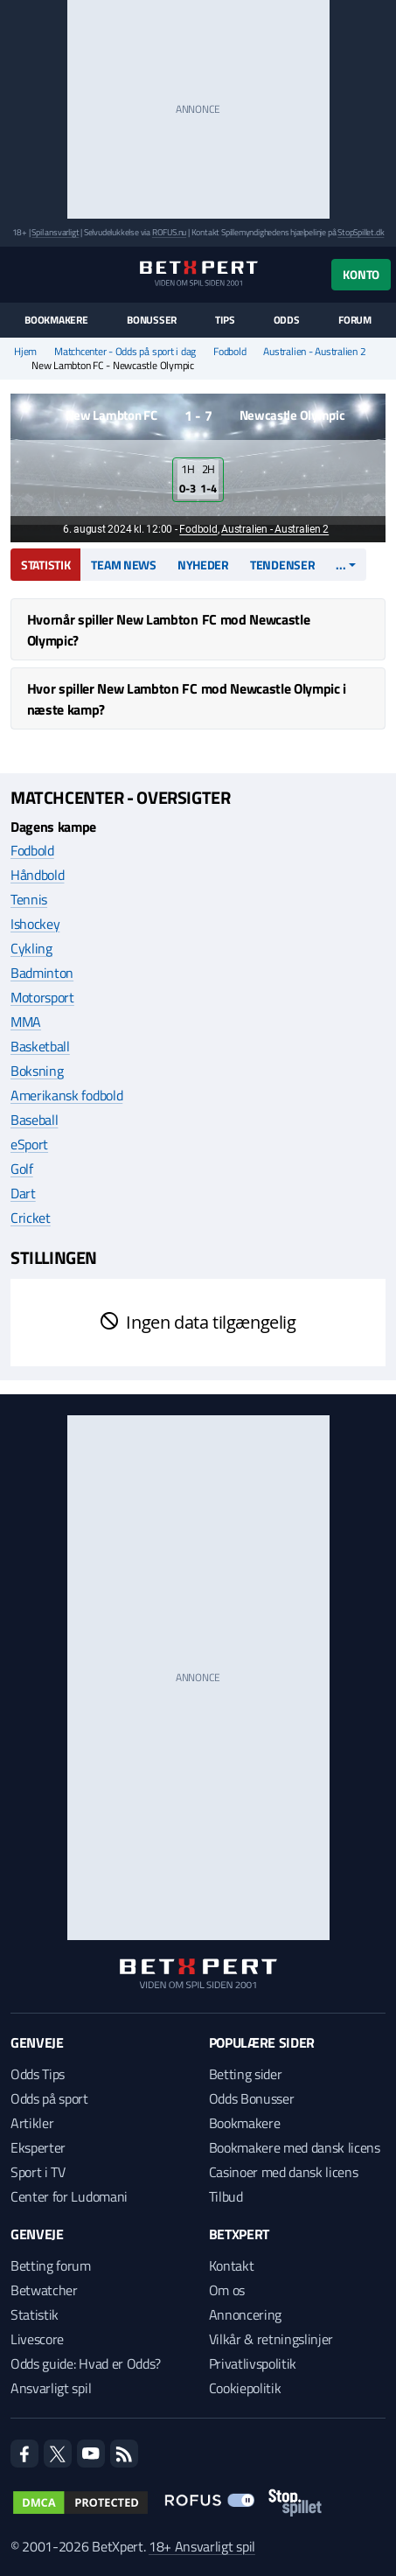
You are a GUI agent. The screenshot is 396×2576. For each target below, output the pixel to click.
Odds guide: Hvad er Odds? (85, 2363)
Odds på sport (49, 2098)
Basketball (40, 1046)
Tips (224, 320)
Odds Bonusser (252, 2098)
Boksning (36, 1070)
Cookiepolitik (245, 2387)
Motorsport (42, 997)
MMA (25, 1021)
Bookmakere (56, 320)
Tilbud (226, 2196)
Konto (361, 274)
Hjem (25, 352)
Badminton (41, 972)
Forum (355, 320)
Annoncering (245, 2314)
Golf (21, 1168)
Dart (23, 1193)
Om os (227, 2289)
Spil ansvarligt (55, 232)
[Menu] (19, 274)
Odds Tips (37, 2073)
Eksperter (38, 2147)
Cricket (30, 1217)
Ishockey (34, 923)
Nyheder (203, 564)
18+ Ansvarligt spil (202, 2546)
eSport (29, 1144)
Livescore (37, 2338)
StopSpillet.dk (360, 232)
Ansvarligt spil (50, 2387)
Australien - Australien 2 (314, 352)
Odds (287, 320)
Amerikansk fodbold (66, 1095)
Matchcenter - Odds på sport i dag (125, 352)
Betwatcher (44, 2289)
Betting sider (245, 2073)
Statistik (45, 564)
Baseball (34, 1119)
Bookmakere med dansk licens (294, 2147)
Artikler (31, 2122)
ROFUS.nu (169, 232)
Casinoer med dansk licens (283, 2171)
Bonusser (152, 320)
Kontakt (231, 2265)
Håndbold (37, 874)
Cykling (31, 948)
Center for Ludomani (69, 2196)
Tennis (28, 899)
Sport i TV (38, 2171)
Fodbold (229, 352)
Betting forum (50, 2265)
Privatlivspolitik (253, 2363)
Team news (123, 564)
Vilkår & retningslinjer (271, 2338)
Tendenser (282, 564)
